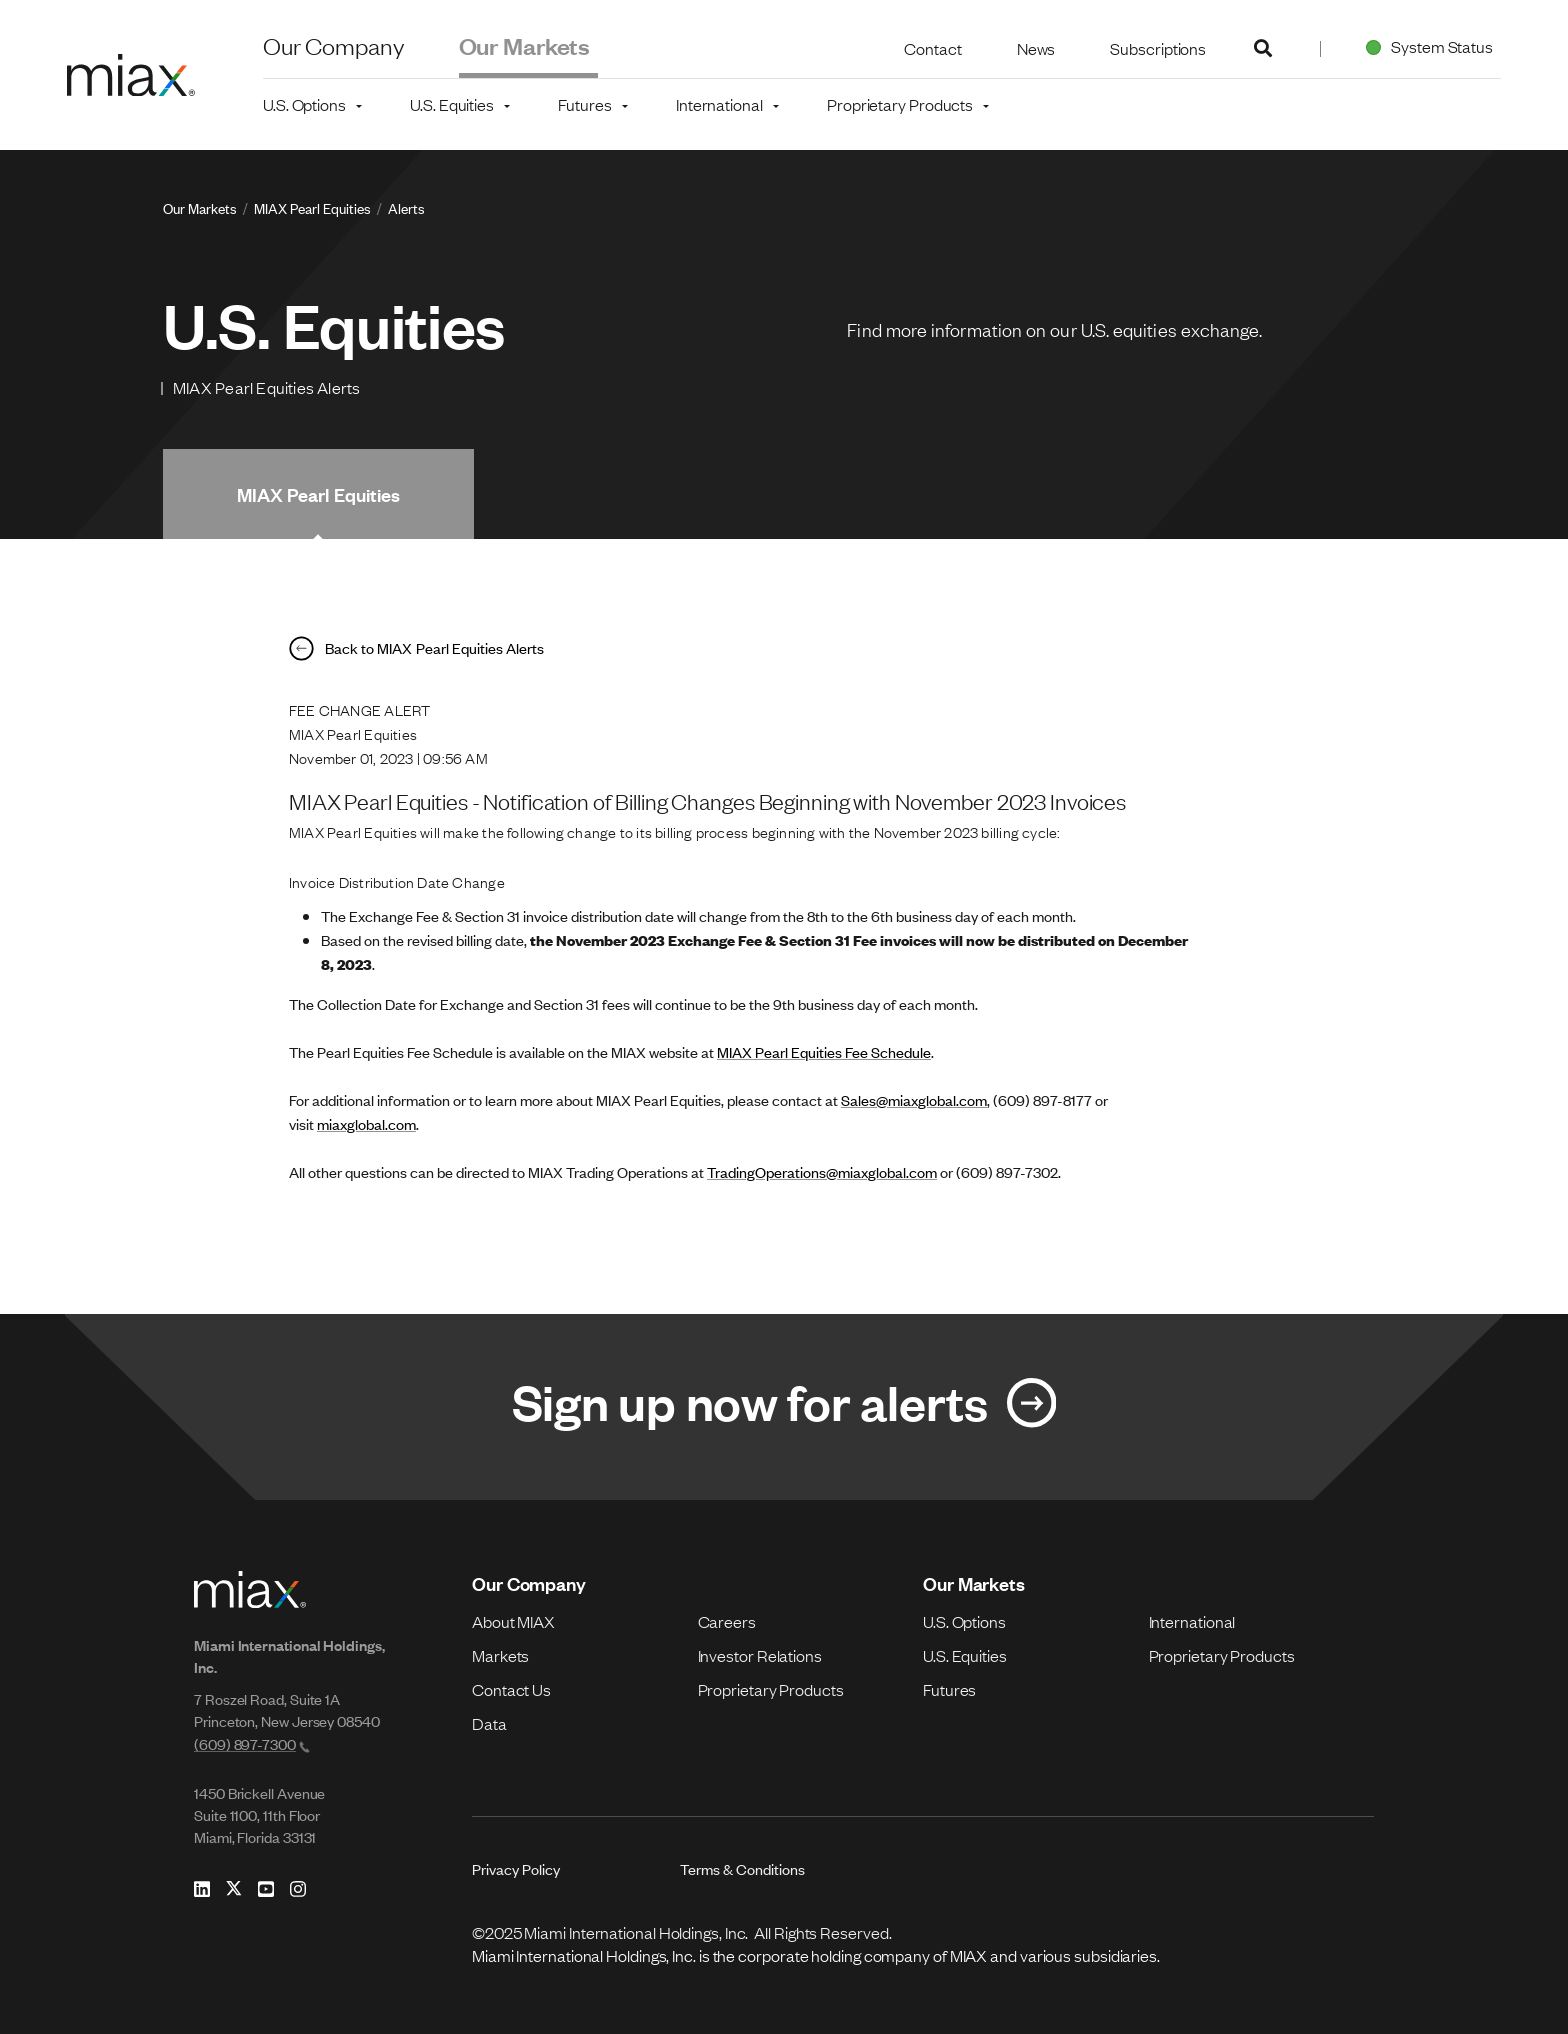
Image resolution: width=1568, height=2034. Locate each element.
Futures (949, 1689)
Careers (727, 1621)
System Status (1425, 46)
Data (489, 1723)
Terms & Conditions (742, 1868)
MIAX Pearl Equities (312, 207)
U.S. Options (964, 1621)
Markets (500, 1655)
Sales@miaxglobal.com (914, 1099)
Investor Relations (760, 1655)
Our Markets (525, 45)
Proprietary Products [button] (900, 104)
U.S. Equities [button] (452, 104)
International (1192, 1621)
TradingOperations (766, 1171)
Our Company (333, 45)
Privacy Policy (516, 1868)
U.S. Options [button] (304, 104)
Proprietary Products (771, 1689)
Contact (932, 48)
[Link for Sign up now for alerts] (784, 1407)
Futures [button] (584, 104)
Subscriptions (1158, 48)
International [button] (719, 104)
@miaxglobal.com (881, 1171)
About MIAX (513, 1621)
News (1036, 48)
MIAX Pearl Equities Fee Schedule (824, 1051)
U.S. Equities (965, 1655)
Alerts (406, 207)
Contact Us (511, 1689)
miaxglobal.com (366, 1123)
